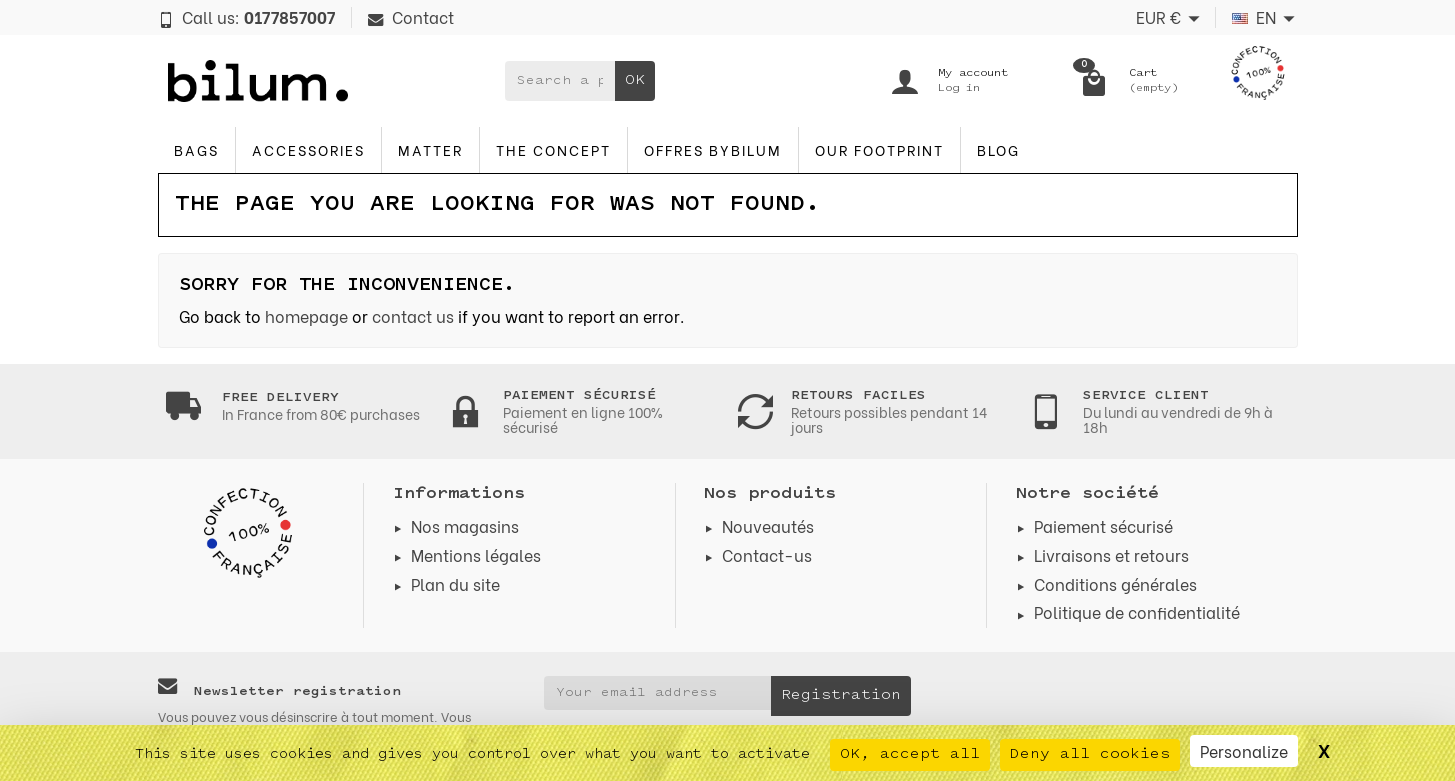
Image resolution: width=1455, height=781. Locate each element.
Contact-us (767, 554)
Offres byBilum (713, 149)
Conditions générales (1115, 583)
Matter (430, 149)
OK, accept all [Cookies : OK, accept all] (910, 754)
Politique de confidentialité (1137, 611)
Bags (196, 149)
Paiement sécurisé (1103, 525)
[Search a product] (560, 81)
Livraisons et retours (1111, 554)
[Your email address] (657, 693)
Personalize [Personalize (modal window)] (1244, 750)
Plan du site (455, 583)
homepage (306, 315)
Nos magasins (465, 525)
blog (998, 149)
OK (635, 80)
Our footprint (879, 149)
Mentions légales (476, 554)
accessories (308, 149)
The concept (553, 149)
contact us (413, 315)
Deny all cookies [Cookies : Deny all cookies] (1090, 754)
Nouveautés (768, 525)
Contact (411, 16)
